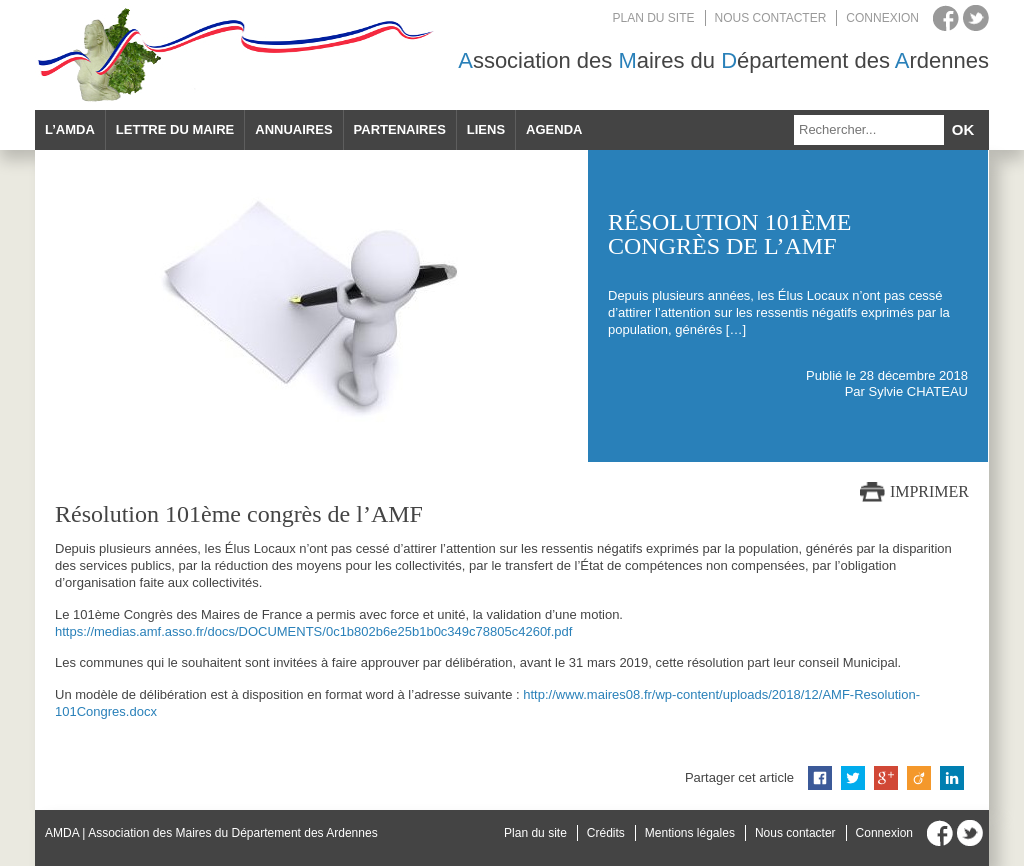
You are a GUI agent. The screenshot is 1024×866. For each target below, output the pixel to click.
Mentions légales (690, 833)
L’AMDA (70, 129)
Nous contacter (771, 18)
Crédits (606, 833)
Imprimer (929, 491)
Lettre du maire (175, 129)
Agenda (554, 129)
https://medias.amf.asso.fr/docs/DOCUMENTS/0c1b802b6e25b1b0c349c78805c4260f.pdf (313, 631)
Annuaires (293, 129)
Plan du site (654, 18)
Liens (486, 129)
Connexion (882, 18)
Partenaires (400, 129)
